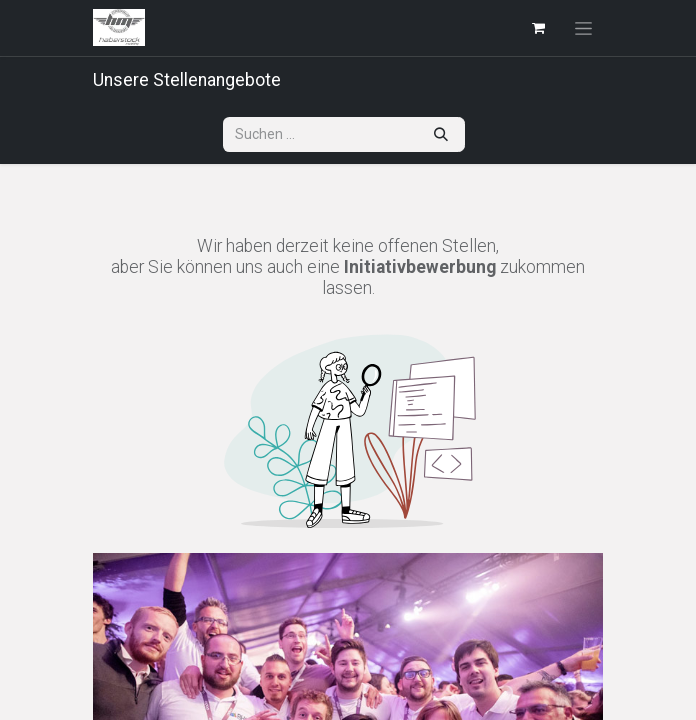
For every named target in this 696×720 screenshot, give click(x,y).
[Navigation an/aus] (583, 28)
